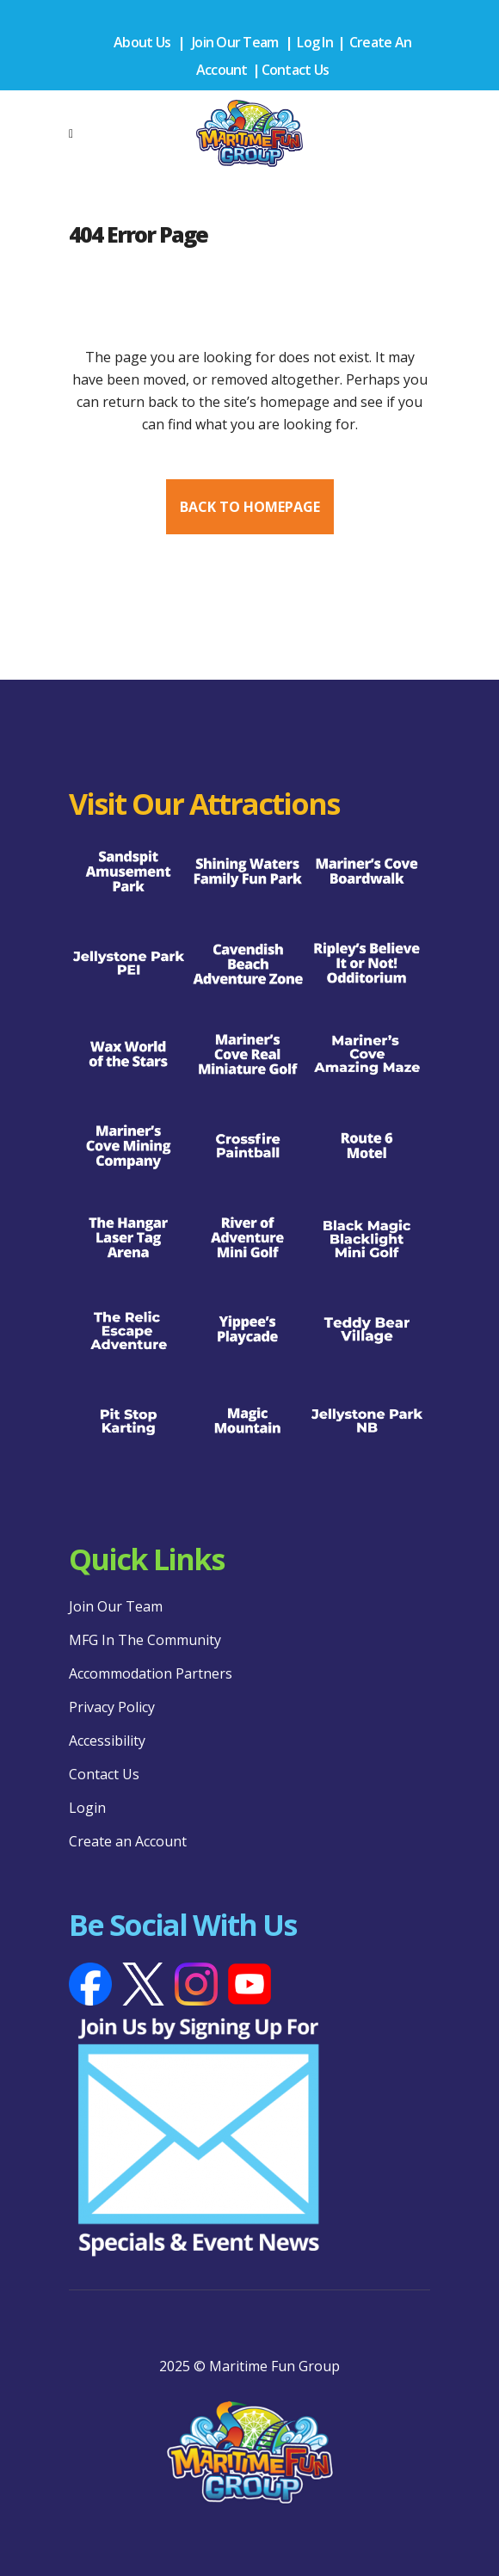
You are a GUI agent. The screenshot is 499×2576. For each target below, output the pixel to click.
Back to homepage (250, 506)
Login (87, 1807)
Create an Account (128, 1841)
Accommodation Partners (150, 1673)
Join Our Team (235, 42)
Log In (315, 42)
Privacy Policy (112, 1707)
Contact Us (296, 69)
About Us (142, 42)
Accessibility (107, 1740)
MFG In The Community (145, 1639)
